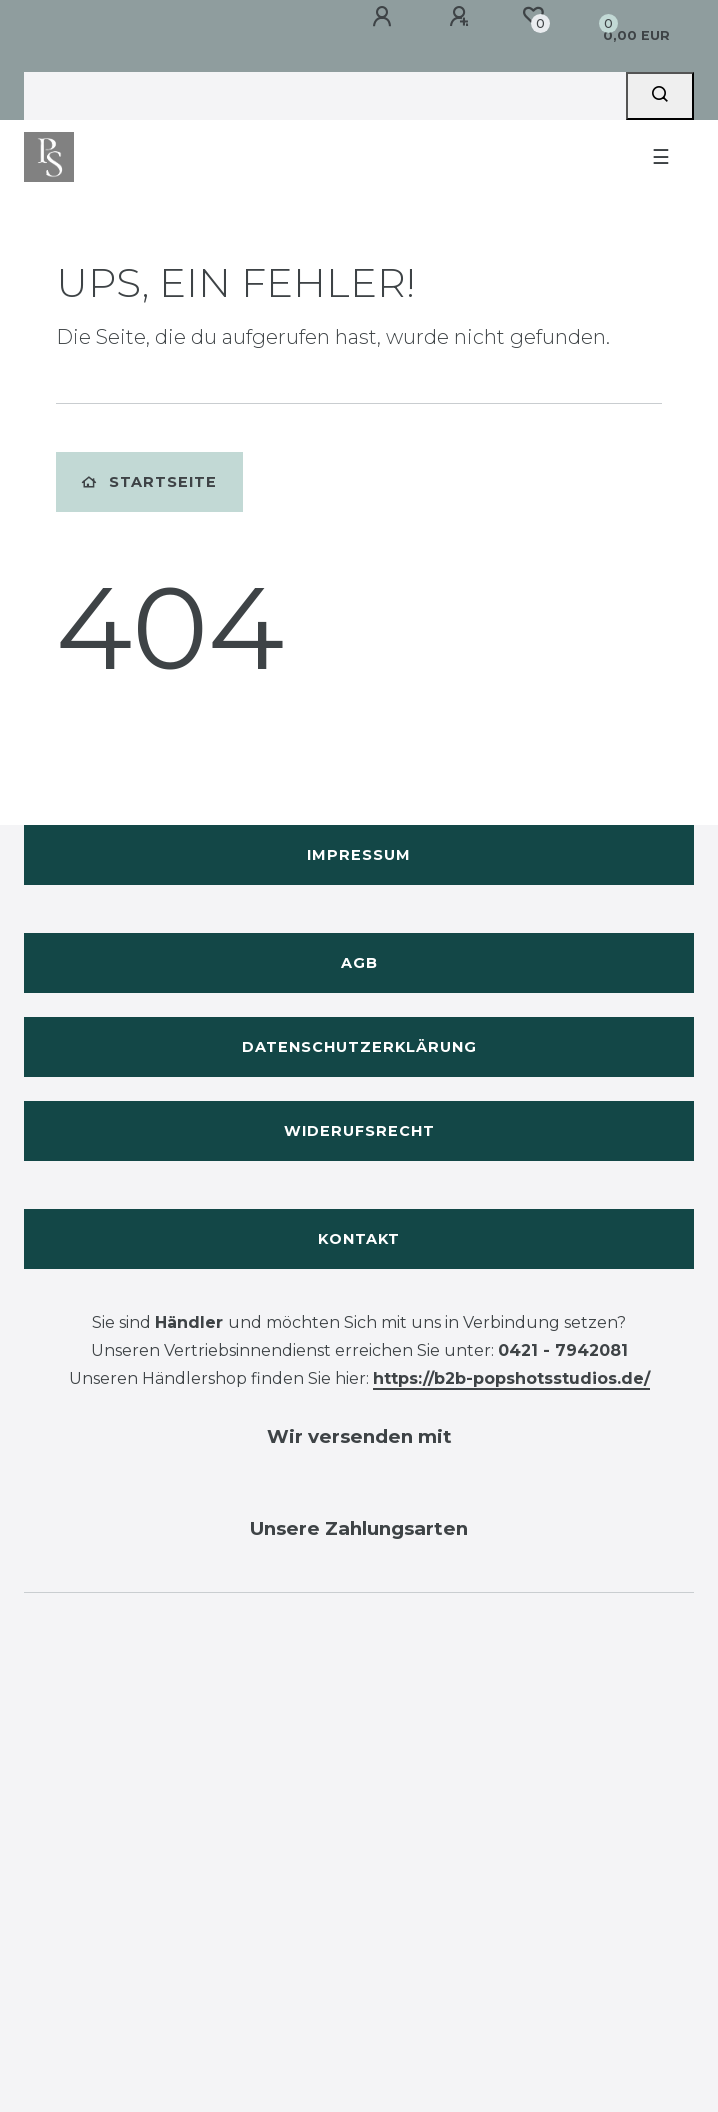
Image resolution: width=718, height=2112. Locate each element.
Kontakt (359, 1239)
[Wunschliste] (533, 16)
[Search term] (325, 96)
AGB (359, 963)
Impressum (359, 855)
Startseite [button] (149, 482)
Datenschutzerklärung (359, 1047)
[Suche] (660, 96)
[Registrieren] (462, 17)
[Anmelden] (385, 17)
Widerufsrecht (359, 1131)
